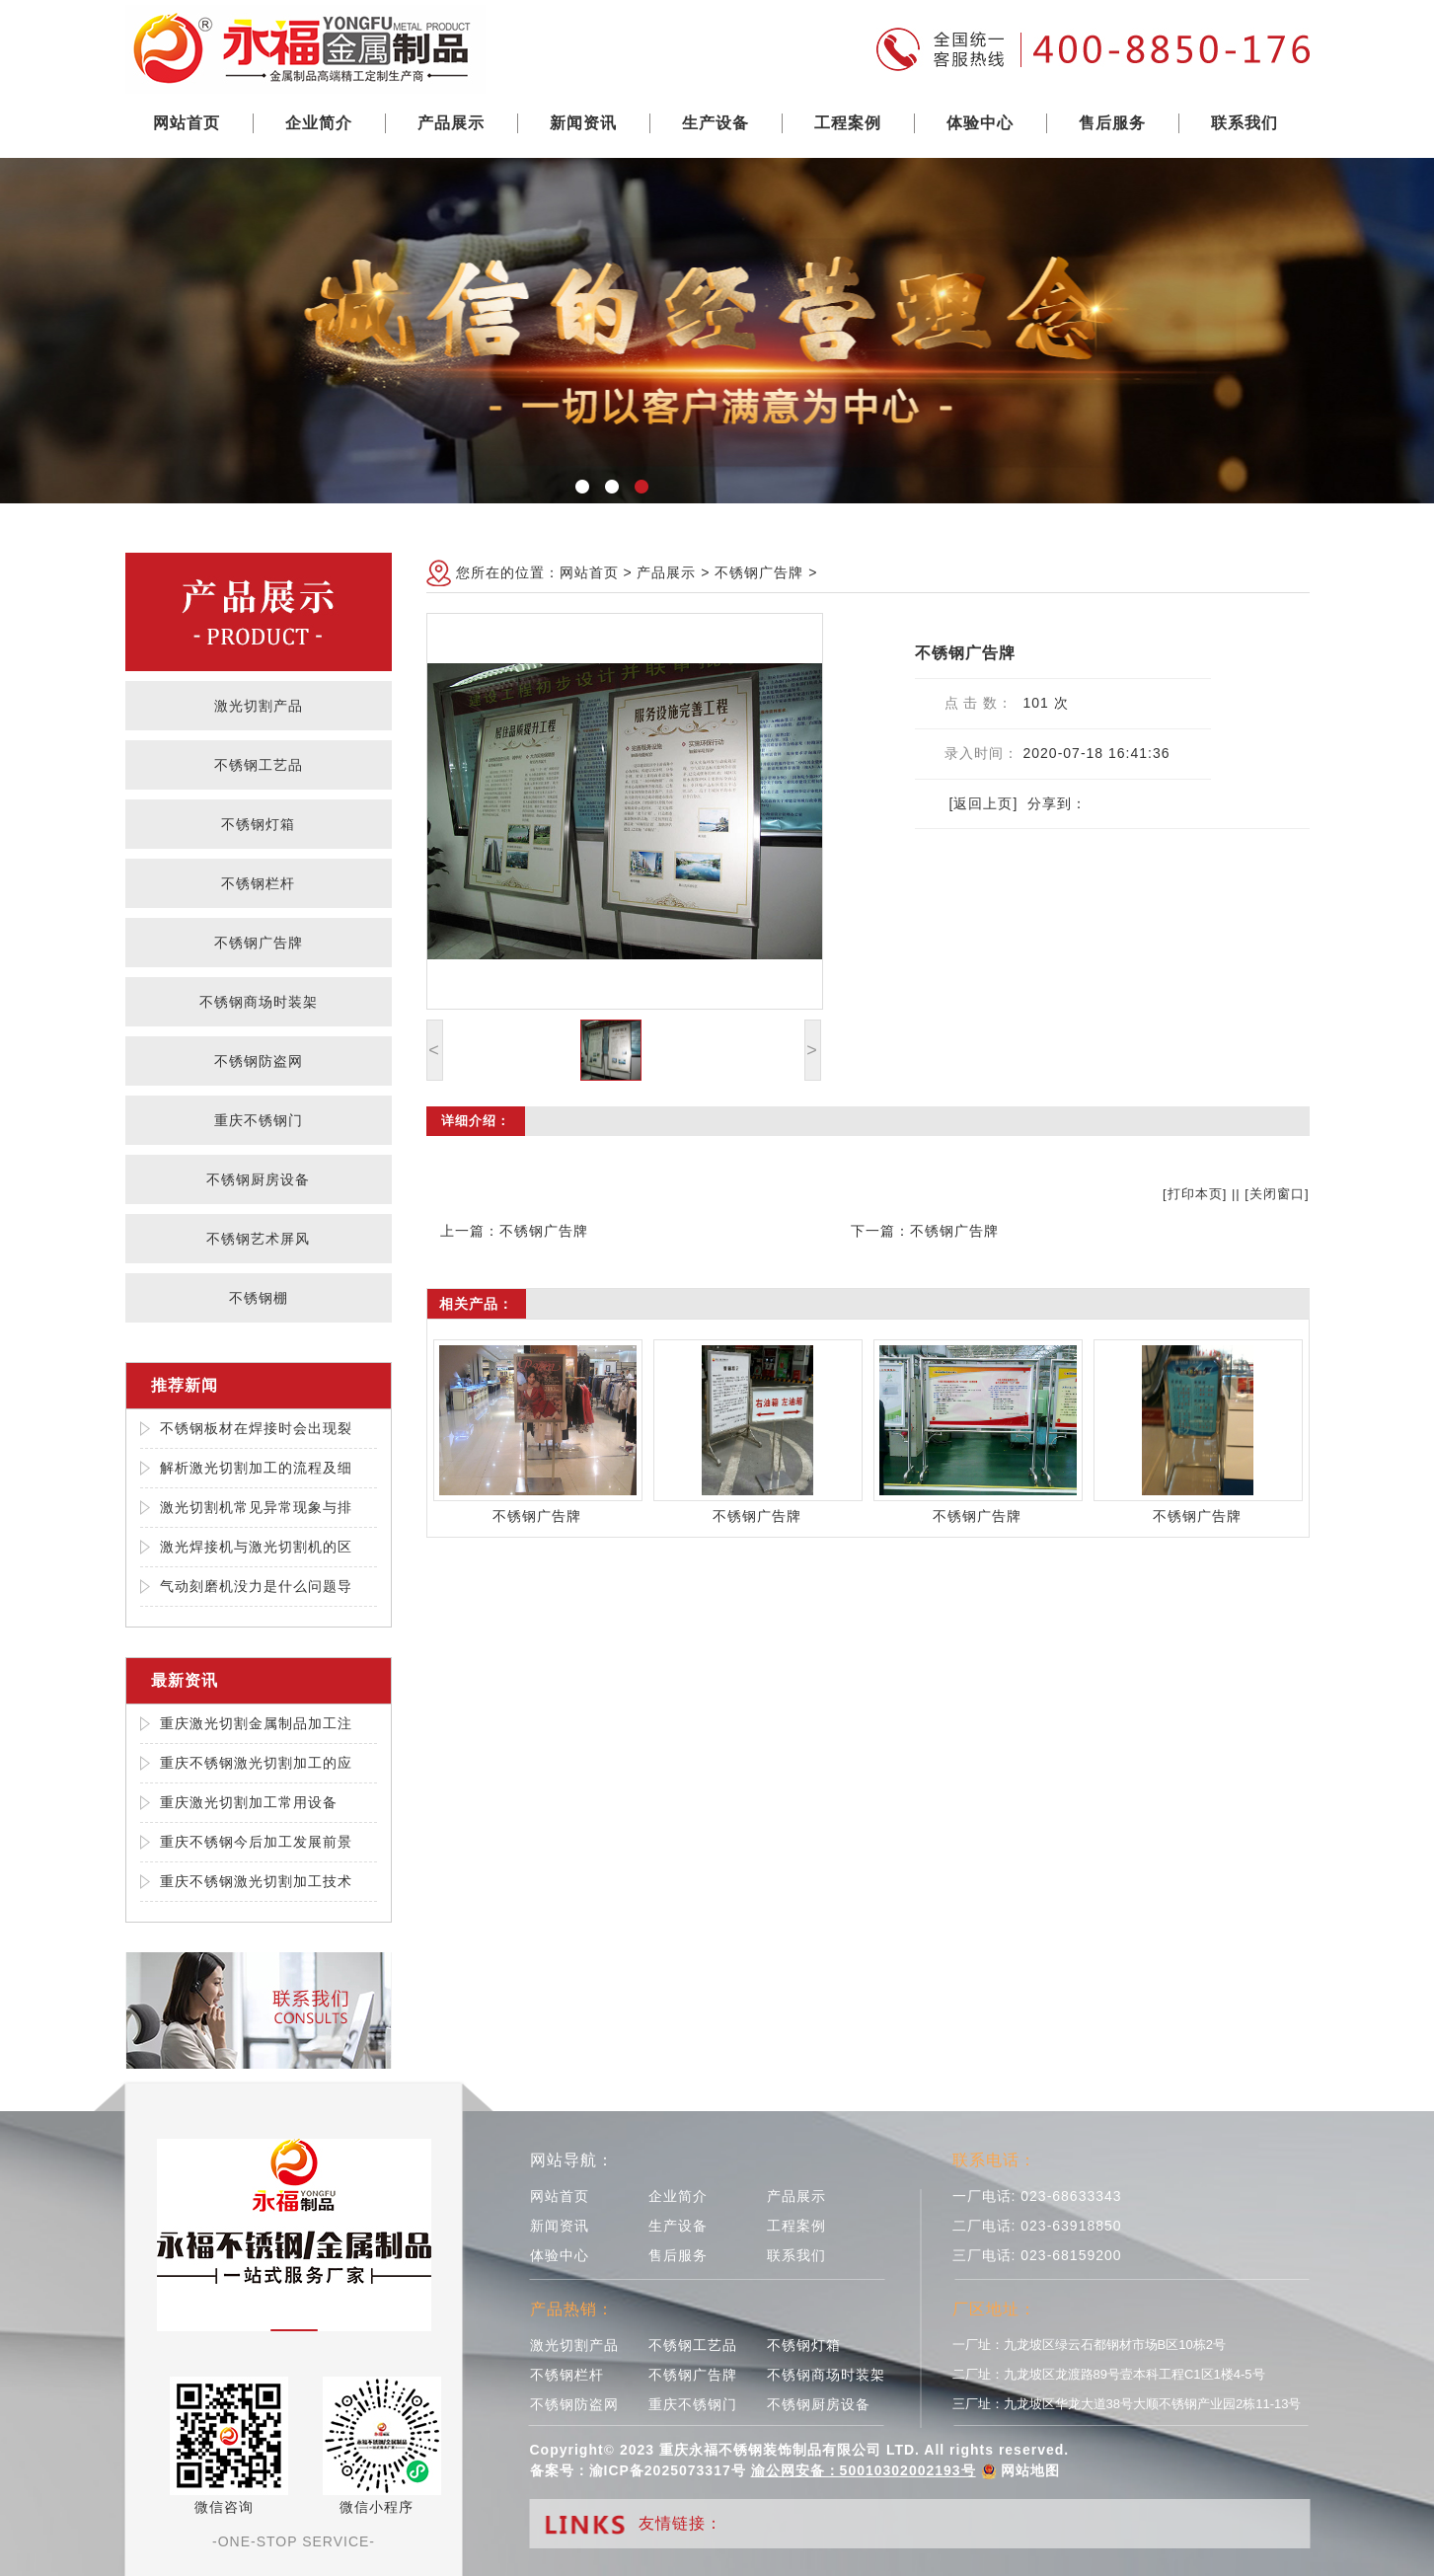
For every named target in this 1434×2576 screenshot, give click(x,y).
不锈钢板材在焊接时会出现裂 (256, 1428)
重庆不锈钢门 (258, 1120)
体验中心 (980, 122)
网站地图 (1030, 2470)
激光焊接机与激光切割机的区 (256, 1546)
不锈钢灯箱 (258, 824)
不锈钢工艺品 (258, 765)
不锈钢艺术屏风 (258, 1239)
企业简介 (318, 122)
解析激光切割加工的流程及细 (256, 1468)
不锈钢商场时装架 (258, 1002)
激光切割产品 (258, 706)
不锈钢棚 (258, 1298)
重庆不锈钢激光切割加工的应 (256, 1763)
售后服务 (1112, 122)
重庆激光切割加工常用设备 (249, 1802)
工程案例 (847, 122)
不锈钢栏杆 (258, 883)
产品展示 (451, 122)
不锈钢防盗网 (258, 1061)
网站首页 (186, 122)
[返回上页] (984, 803)
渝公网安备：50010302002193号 (863, 2470)
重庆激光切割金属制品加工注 (256, 1723)
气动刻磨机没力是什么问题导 (256, 1586)
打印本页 (1195, 1193)
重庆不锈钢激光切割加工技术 (256, 1881)
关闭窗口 (1277, 1193)
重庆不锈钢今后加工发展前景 (256, 1842)
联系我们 (1244, 122)
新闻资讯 (583, 122)
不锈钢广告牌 (258, 942)
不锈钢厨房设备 (258, 1179)
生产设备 (715, 122)
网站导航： (572, 2160)
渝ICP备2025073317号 (667, 2470)
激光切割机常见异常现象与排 (256, 1507)
